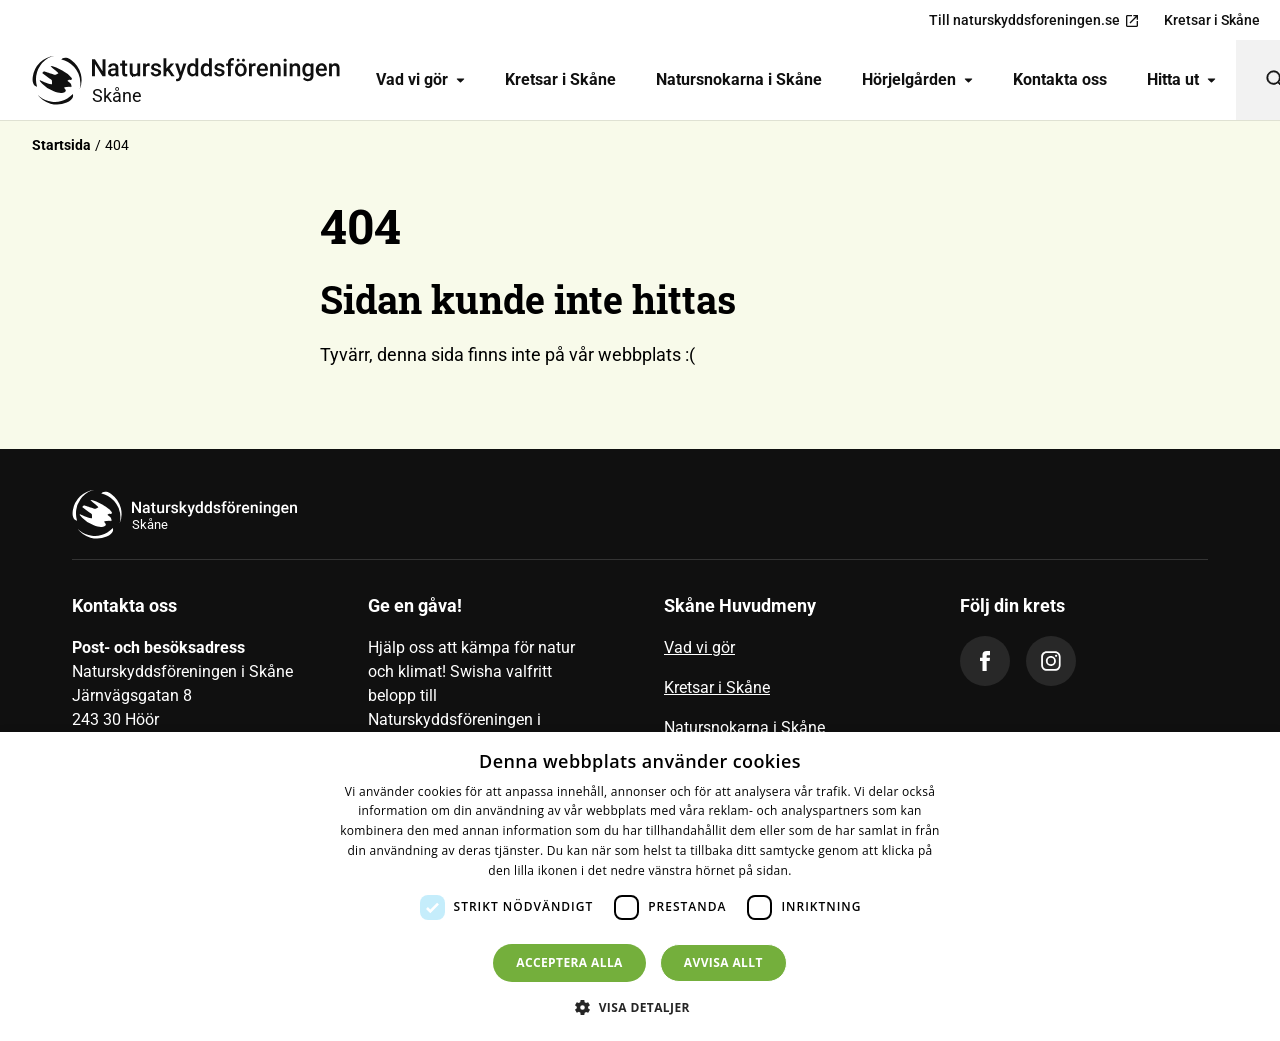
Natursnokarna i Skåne (739, 79)
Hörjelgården (917, 79)
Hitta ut (1181, 79)
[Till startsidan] (194, 80)
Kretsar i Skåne (560, 79)
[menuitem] (420, 80)
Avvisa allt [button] (723, 962)
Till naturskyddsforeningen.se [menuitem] (1034, 20)
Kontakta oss (1060, 79)
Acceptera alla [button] (569, 962)
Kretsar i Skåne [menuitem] (1212, 20)
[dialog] (640, 886)
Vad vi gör (420, 79)
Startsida (61, 145)
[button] (640, 1007)
